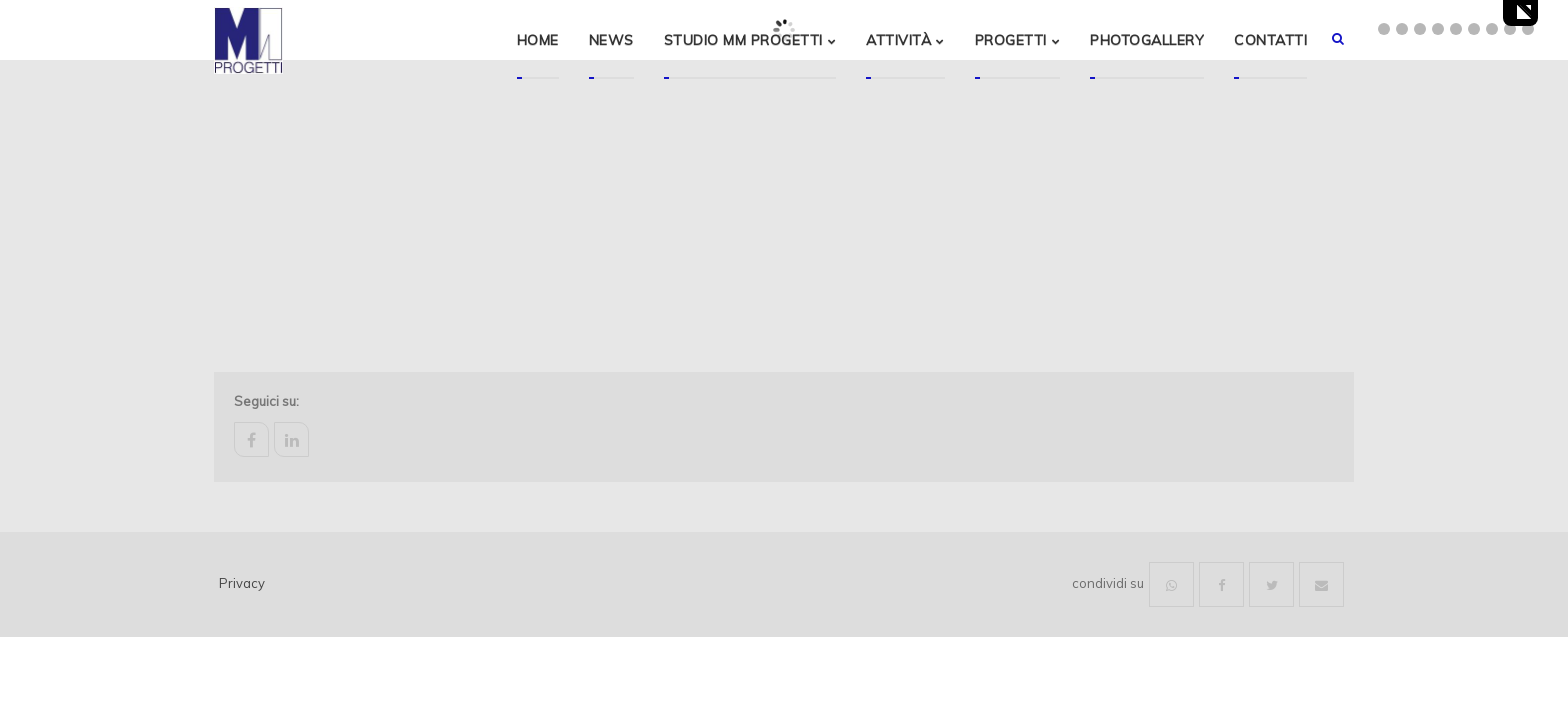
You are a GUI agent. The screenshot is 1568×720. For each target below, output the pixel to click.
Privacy (242, 583)
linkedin (291, 439)
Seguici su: (266, 401)
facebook (251, 439)
